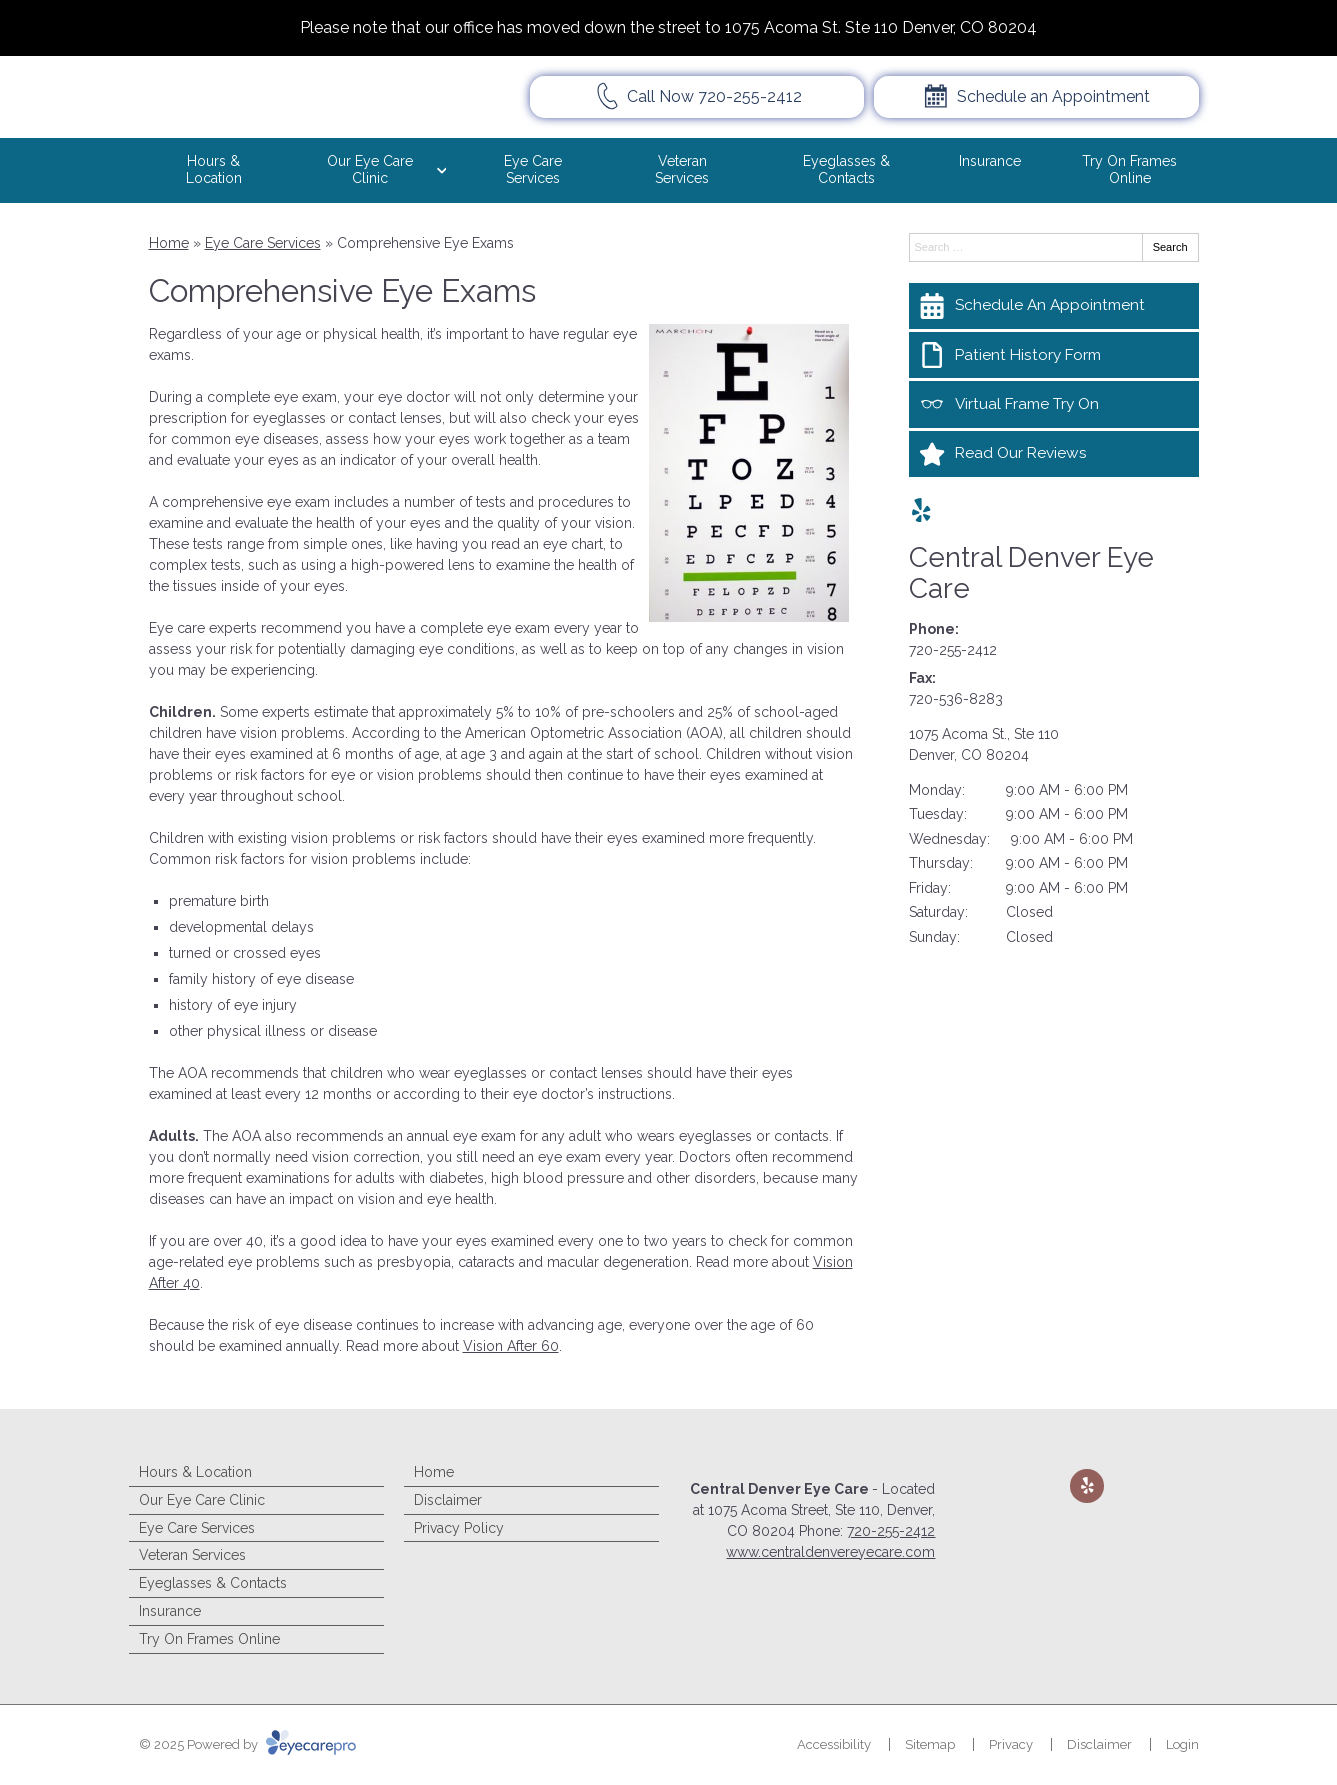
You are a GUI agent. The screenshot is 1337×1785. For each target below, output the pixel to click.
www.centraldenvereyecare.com (830, 1552)
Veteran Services (682, 169)
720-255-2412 (953, 650)
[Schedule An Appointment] (1054, 306)
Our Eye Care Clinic (370, 169)
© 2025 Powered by (247, 1744)
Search (1170, 247)
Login (1182, 1744)
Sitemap (930, 1744)
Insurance (990, 161)
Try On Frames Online (1129, 169)
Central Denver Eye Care (1031, 573)
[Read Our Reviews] (1054, 454)
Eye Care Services (533, 169)
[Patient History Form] (1054, 355)
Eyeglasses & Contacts (846, 169)
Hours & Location (214, 169)
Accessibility (834, 1744)
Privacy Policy (459, 1528)
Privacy (1011, 1744)
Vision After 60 (511, 1346)
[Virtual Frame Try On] (1054, 404)
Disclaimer (448, 1500)
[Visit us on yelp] (921, 510)
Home (169, 243)
